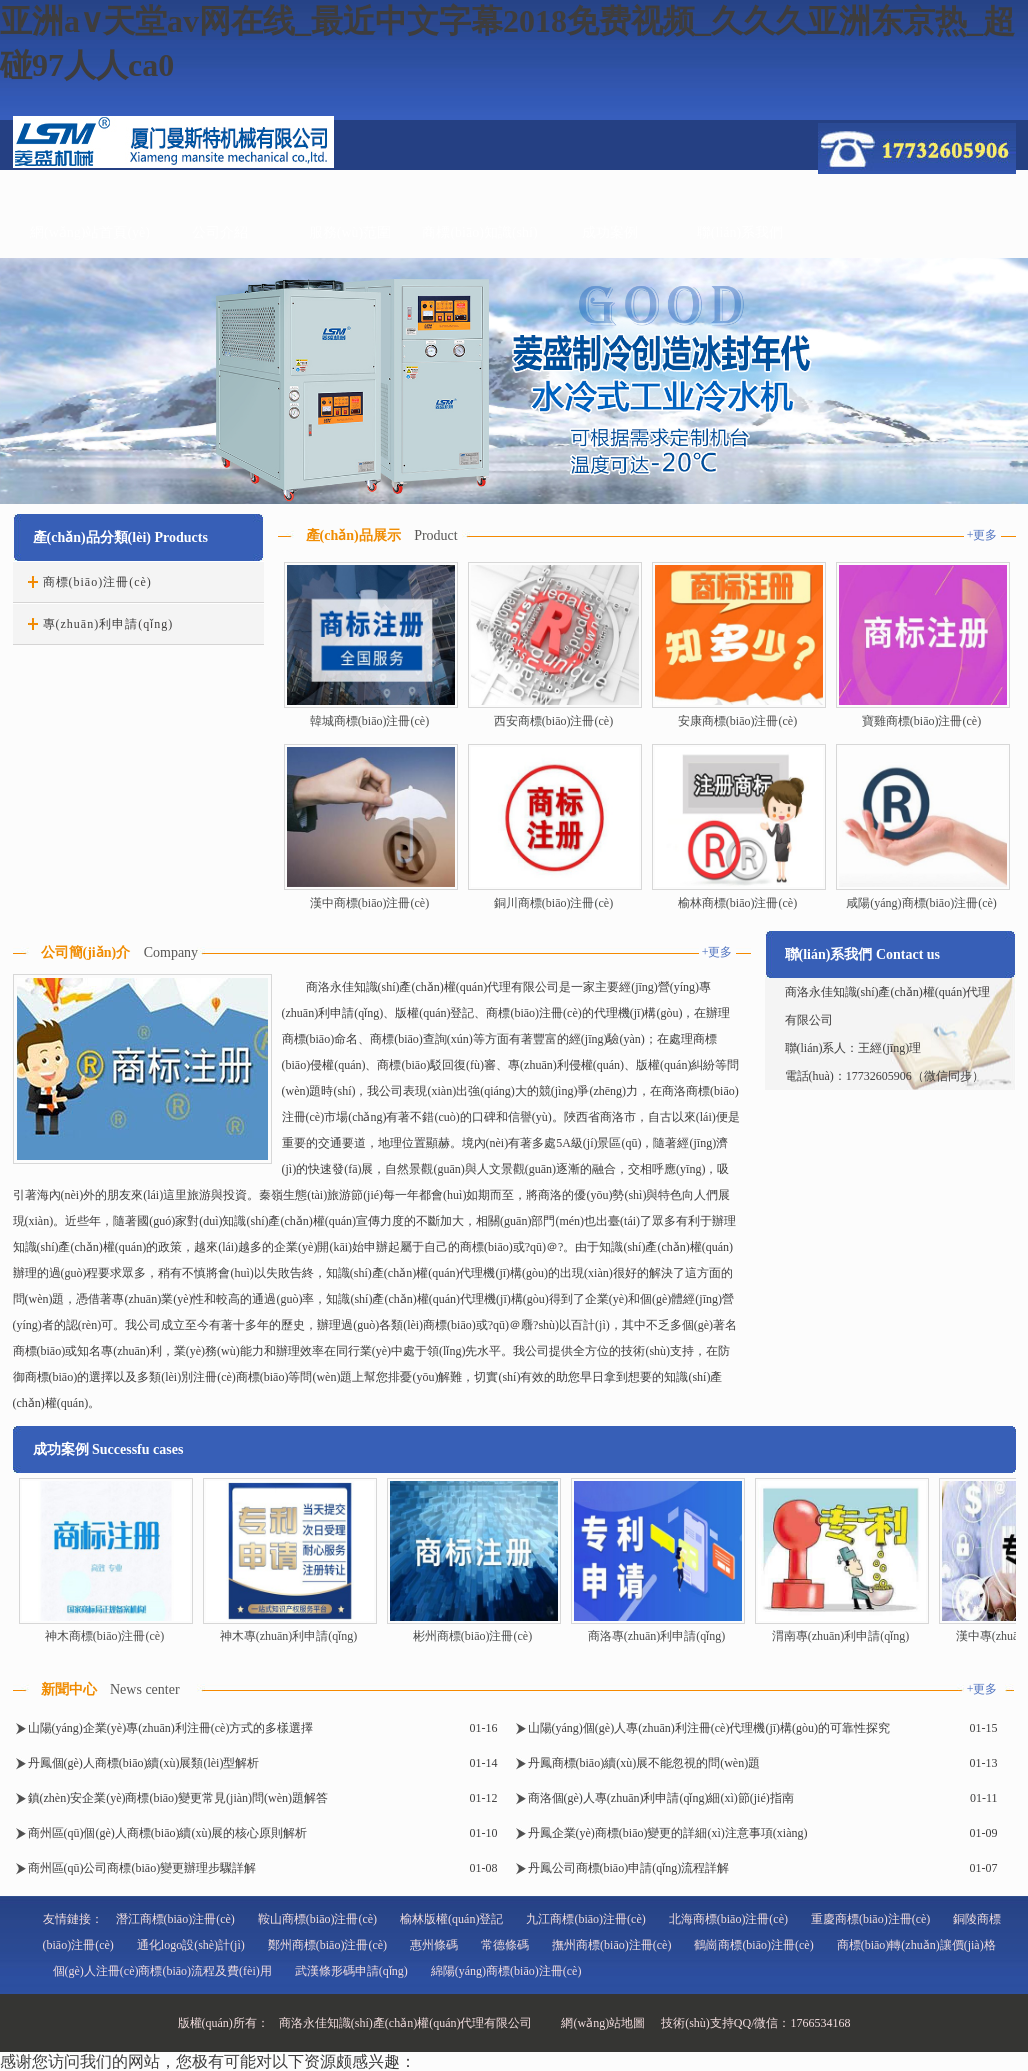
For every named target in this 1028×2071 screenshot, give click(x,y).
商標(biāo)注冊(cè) (97, 582)
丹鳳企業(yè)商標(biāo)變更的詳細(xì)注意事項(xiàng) (668, 1833)
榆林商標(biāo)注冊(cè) (737, 903)
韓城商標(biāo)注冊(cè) (369, 721)
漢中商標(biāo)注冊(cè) (369, 903)
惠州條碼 (434, 1945)
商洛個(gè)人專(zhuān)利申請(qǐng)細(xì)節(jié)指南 (661, 1798)
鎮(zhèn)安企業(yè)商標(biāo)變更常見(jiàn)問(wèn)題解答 (178, 1798)
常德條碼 (505, 1945)
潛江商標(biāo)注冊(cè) (175, 1919)
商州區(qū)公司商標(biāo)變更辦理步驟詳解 (142, 1868)
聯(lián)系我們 (740, 232)
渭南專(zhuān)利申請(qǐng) (841, 1636)
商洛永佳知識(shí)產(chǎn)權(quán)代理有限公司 (406, 2023)
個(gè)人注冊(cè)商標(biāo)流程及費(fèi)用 (162, 1971)
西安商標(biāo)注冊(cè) (553, 721)
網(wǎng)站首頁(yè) (90, 232)
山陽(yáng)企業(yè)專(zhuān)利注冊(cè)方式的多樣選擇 (171, 1728)
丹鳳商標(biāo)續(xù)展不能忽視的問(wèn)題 (644, 1763)
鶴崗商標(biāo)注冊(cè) (753, 1945)
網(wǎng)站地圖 (603, 2023)
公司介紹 (220, 232)
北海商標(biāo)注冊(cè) (728, 1919)
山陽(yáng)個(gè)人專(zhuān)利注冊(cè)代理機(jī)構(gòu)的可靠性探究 (709, 1728)
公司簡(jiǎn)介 (86, 952)
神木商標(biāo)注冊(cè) (104, 1636)
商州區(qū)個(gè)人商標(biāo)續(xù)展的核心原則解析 (168, 1833)
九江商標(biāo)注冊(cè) (585, 1919)
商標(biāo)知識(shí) (479, 232)
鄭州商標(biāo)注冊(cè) (327, 1945)
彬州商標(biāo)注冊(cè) (472, 1636)
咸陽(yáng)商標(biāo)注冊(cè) (921, 903)
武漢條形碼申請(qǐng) (351, 1971)
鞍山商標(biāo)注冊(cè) (317, 1919)
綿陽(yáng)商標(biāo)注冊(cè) (506, 1971)
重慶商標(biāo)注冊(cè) (870, 1919)
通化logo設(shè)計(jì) (191, 1945)
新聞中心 (69, 1689)
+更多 (982, 535)
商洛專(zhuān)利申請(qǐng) (657, 1636)
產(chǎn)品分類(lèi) (92, 537)
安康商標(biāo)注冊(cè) (737, 721)
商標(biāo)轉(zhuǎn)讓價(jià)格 (916, 1945)
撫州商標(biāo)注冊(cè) (611, 1945)
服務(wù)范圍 (350, 232)
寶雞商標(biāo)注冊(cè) (921, 721)
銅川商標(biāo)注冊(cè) (553, 903)
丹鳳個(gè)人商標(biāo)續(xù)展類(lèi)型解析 (144, 1763)
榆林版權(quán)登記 (451, 1919)
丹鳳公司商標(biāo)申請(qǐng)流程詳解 (629, 1868)
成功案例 (610, 232)
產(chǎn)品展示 (353, 535)
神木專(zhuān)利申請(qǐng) (289, 1636)
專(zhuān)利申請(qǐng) (108, 624)
